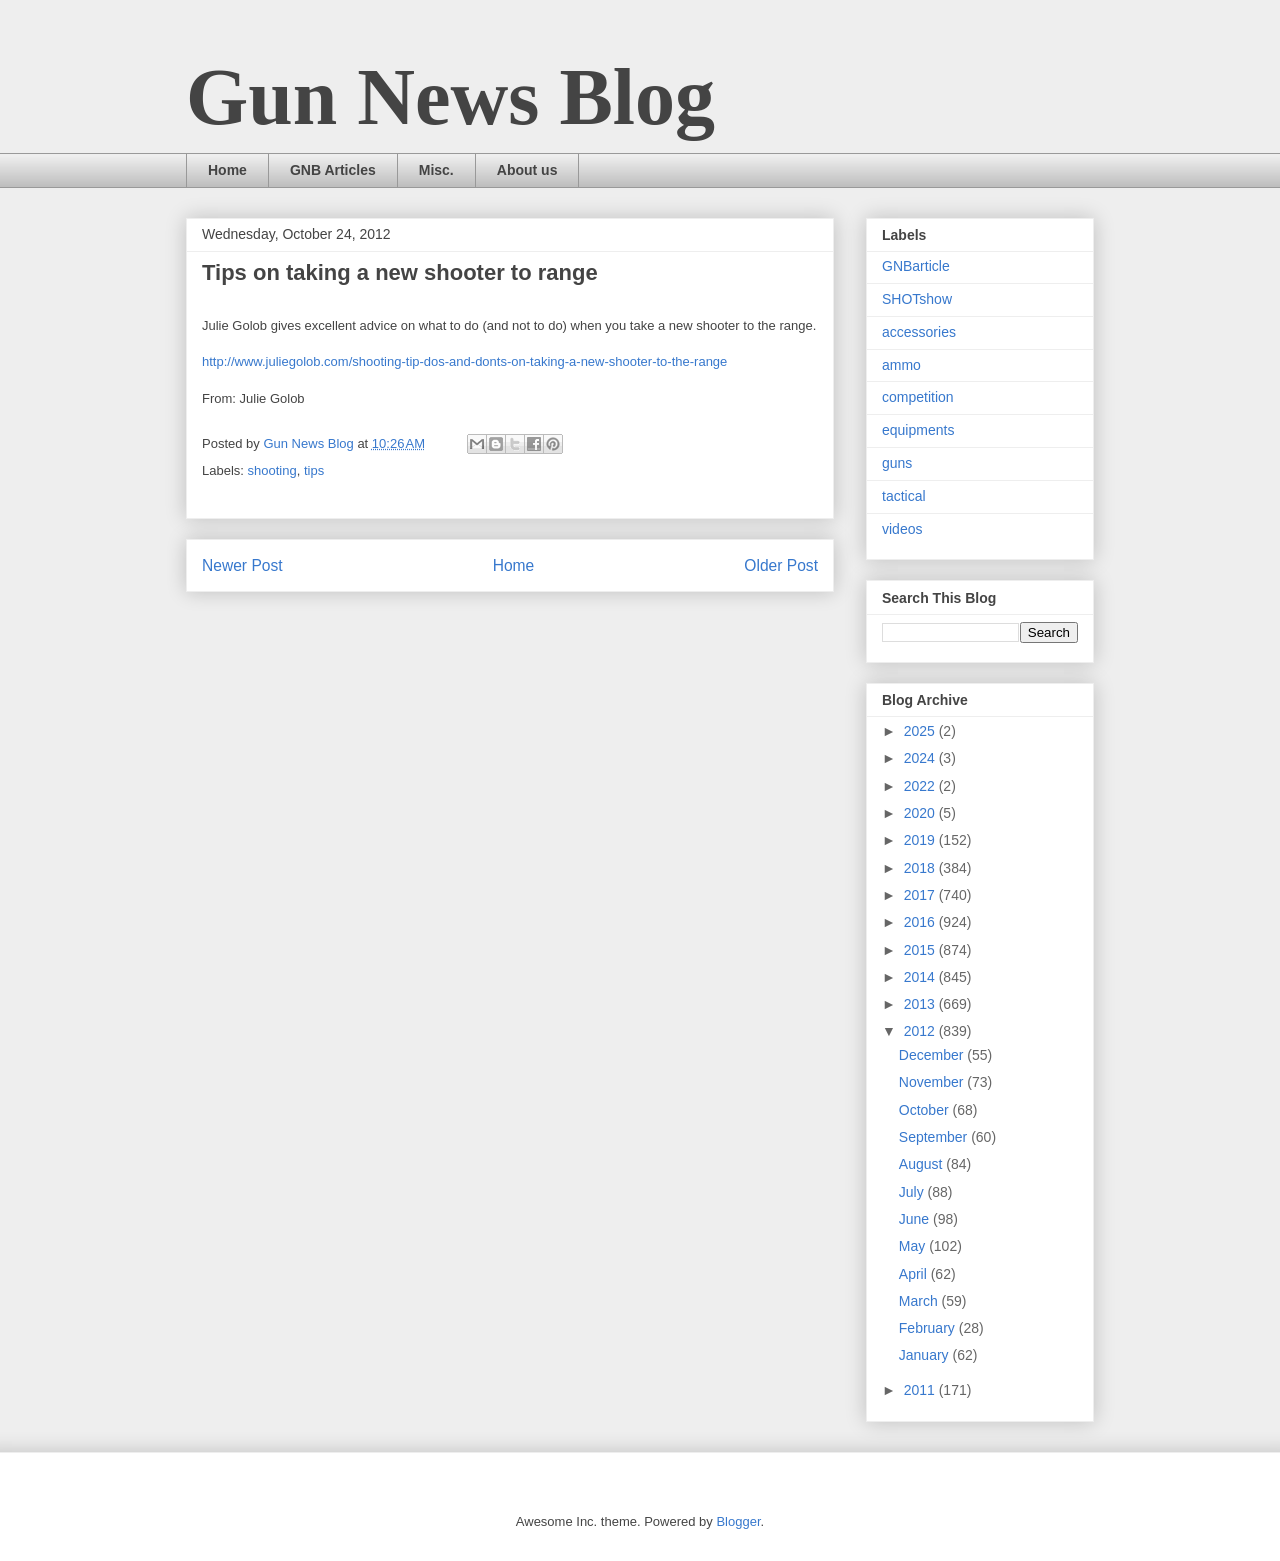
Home (227, 170)
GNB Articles (333, 170)
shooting (272, 470)
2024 (921, 758)
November (933, 1082)
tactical (904, 496)
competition (918, 397)
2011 (921, 1390)
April (915, 1274)
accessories (919, 332)
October (926, 1110)
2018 (921, 868)
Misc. (436, 170)
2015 (921, 950)
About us (527, 170)
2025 (921, 731)
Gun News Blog (450, 97)
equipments (918, 430)
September (935, 1137)
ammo (901, 365)
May (914, 1246)
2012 (921, 1031)
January (926, 1355)
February (929, 1328)
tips (314, 470)
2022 (921, 786)
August (922, 1164)
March (920, 1301)
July (913, 1192)
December (933, 1055)
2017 (921, 895)
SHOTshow (917, 299)
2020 (921, 813)
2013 (921, 1004)
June (916, 1219)
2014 (921, 977)
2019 (921, 840)
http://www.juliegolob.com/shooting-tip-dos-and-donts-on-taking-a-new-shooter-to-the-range (464, 361)
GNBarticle (916, 266)
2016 (921, 922)
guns (897, 463)
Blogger (738, 1521)
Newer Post (242, 565)
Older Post (781, 565)
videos (902, 529)
